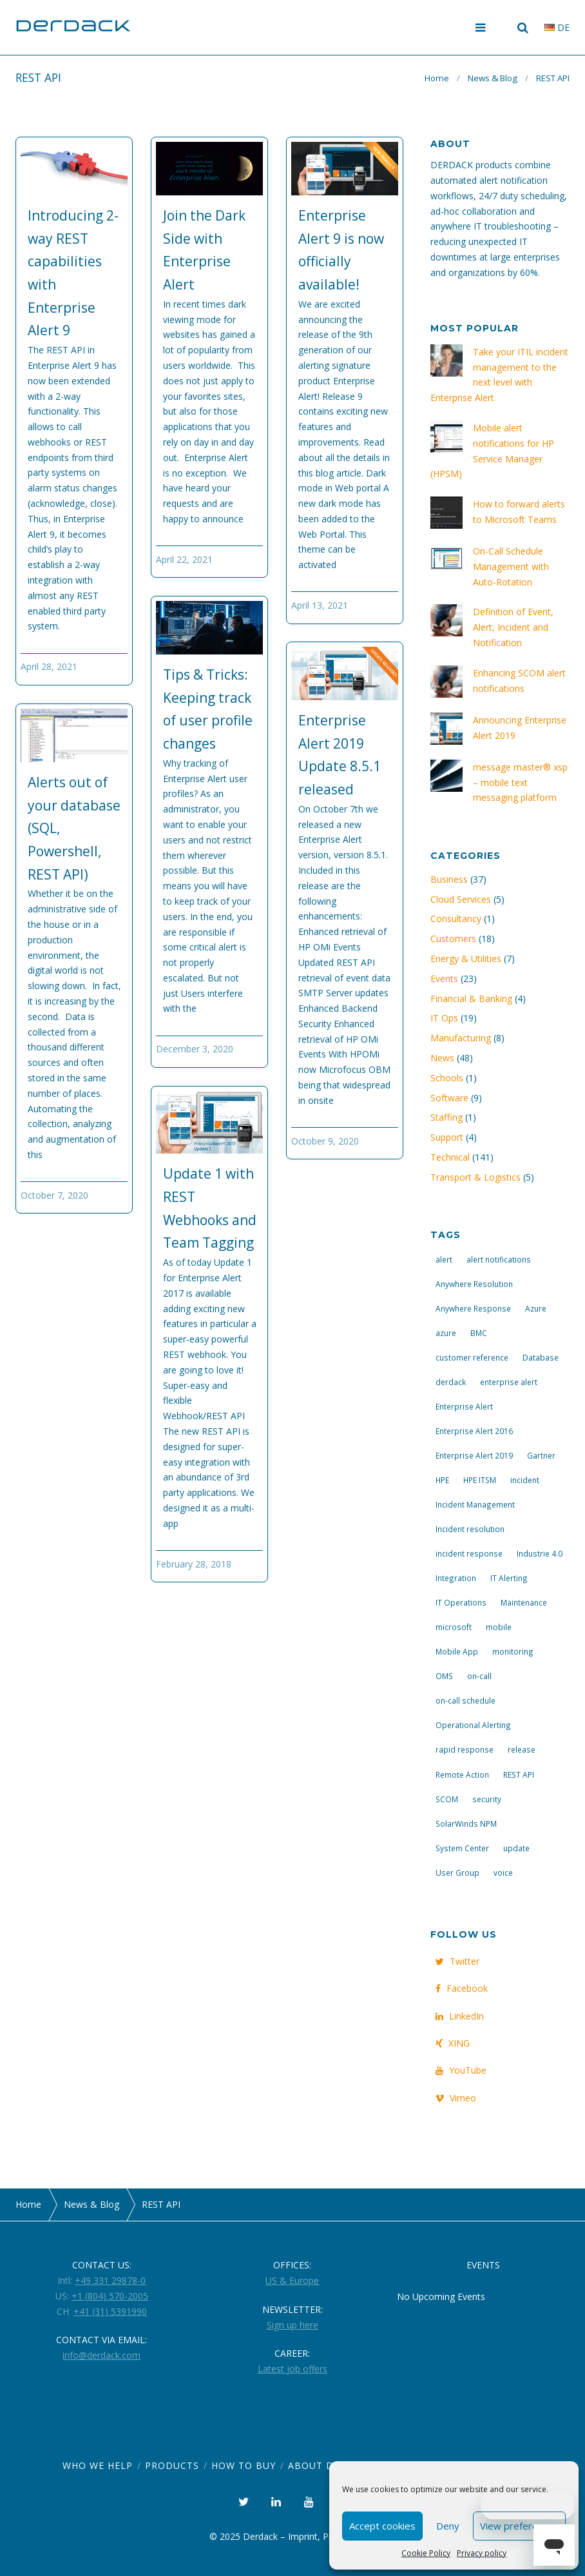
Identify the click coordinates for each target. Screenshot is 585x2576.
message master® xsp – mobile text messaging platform (520, 782)
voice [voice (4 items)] (503, 1872)
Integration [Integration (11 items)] (456, 1578)
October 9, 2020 (325, 1141)
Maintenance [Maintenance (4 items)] (524, 1602)
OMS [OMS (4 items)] (444, 1676)
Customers (453, 938)
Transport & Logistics (475, 1177)
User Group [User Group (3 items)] (457, 1872)
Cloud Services (460, 899)
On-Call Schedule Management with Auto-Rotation (511, 566)
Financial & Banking (471, 998)
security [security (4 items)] (486, 1799)
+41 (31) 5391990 (110, 2311)
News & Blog (492, 78)
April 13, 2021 (319, 605)
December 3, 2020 (194, 1049)
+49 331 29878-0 (110, 2280)
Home (437, 78)
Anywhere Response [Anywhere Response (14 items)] (473, 1308)
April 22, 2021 (184, 559)
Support (446, 1137)
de (557, 27)
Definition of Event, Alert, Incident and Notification (513, 627)
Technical (450, 1157)
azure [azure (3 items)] (446, 1333)
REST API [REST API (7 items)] (518, 1774)
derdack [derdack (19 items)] (451, 1382)
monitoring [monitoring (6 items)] (512, 1651)
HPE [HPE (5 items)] (442, 1480)
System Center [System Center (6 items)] (462, 1848)
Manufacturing (460, 1038)
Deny (447, 2525)
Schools (446, 1078)
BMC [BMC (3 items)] (478, 1333)
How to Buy (243, 2465)
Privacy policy (481, 2553)
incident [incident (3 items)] (524, 1480)
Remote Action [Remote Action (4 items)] (462, 1774)
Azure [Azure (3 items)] (535, 1308)
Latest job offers (292, 2369)
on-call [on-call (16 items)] (479, 1676)
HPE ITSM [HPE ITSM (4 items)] (479, 1480)
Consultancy (455, 918)
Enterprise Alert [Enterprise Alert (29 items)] (464, 1406)
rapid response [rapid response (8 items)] (465, 1749)
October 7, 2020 (54, 1195)
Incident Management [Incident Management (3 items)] (475, 1504)
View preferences (519, 2525)
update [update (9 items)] (516, 1848)
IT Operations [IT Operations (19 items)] (461, 1602)
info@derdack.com (101, 2355)
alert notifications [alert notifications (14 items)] (498, 1259)
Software (449, 1098)
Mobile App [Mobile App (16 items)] (457, 1651)
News (442, 1058)
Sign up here (292, 2325)
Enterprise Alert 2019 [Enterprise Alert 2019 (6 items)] (474, 1455)
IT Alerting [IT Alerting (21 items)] (509, 1578)
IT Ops (444, 1018)
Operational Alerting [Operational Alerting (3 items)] (473, 1725)
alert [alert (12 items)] (444, 1259)
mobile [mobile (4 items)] (499, 1627)
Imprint (303, 2536)
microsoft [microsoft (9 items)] (454, 1627)
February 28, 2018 (193, 1564)
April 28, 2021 (49, 666)
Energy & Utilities (465, 958)
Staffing (446, 1117)
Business (449, 879)
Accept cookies (382, 2525)
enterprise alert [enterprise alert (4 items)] (508, 1382)
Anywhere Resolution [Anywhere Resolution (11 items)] (474, 1284)
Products (172, 2465)
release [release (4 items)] (521, 1749)
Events (444, 978)
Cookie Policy (425, 2553)
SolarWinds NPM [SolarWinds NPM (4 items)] (466, 1823)
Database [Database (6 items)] (541, 1357)
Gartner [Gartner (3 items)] (541, 1455)
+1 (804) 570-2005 (110, 2296)
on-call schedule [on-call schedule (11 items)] (465, 1700)
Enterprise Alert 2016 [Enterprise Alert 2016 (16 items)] (474, 1431)
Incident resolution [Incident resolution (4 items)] (470, 1529)
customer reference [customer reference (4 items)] (472, 1357)
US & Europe (292, 2280)
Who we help (97, 2465)
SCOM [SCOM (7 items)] (447, 1799)
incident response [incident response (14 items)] (469, 1553)
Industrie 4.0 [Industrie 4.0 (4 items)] (539, 1553)
